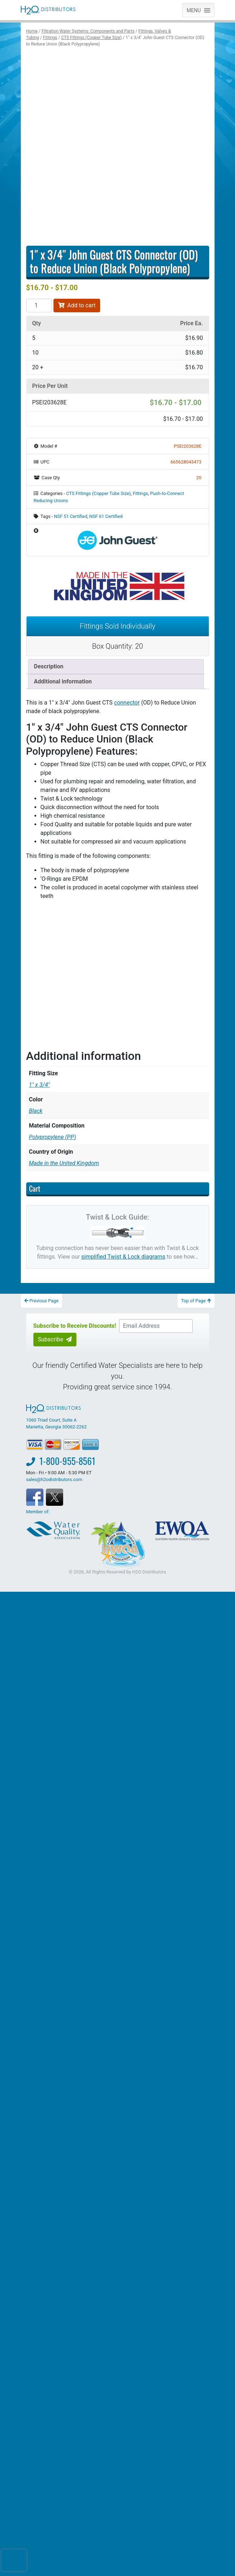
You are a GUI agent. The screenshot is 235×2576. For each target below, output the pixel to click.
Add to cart (77, 305)
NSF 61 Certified (106, 516)
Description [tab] (49, 666)
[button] (194, 10)
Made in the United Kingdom (64, 1163)
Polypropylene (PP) (52, 1137)
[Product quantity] (39, 305)
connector (127, 702)
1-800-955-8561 (67, 1460)
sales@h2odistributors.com (54, 1479)
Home (32, 31)
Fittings (50, 37)
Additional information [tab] (63, 681)
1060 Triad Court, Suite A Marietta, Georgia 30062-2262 (56, 1416)
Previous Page (41, 1300)
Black (36, 1110)
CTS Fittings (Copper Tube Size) (91, 37)
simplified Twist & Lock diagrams (123, 1256)
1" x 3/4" (39, 1084)
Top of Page (196, 1300)
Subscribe (55, 1339)
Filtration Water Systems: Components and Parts (88, 31)
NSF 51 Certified (70, 516)
